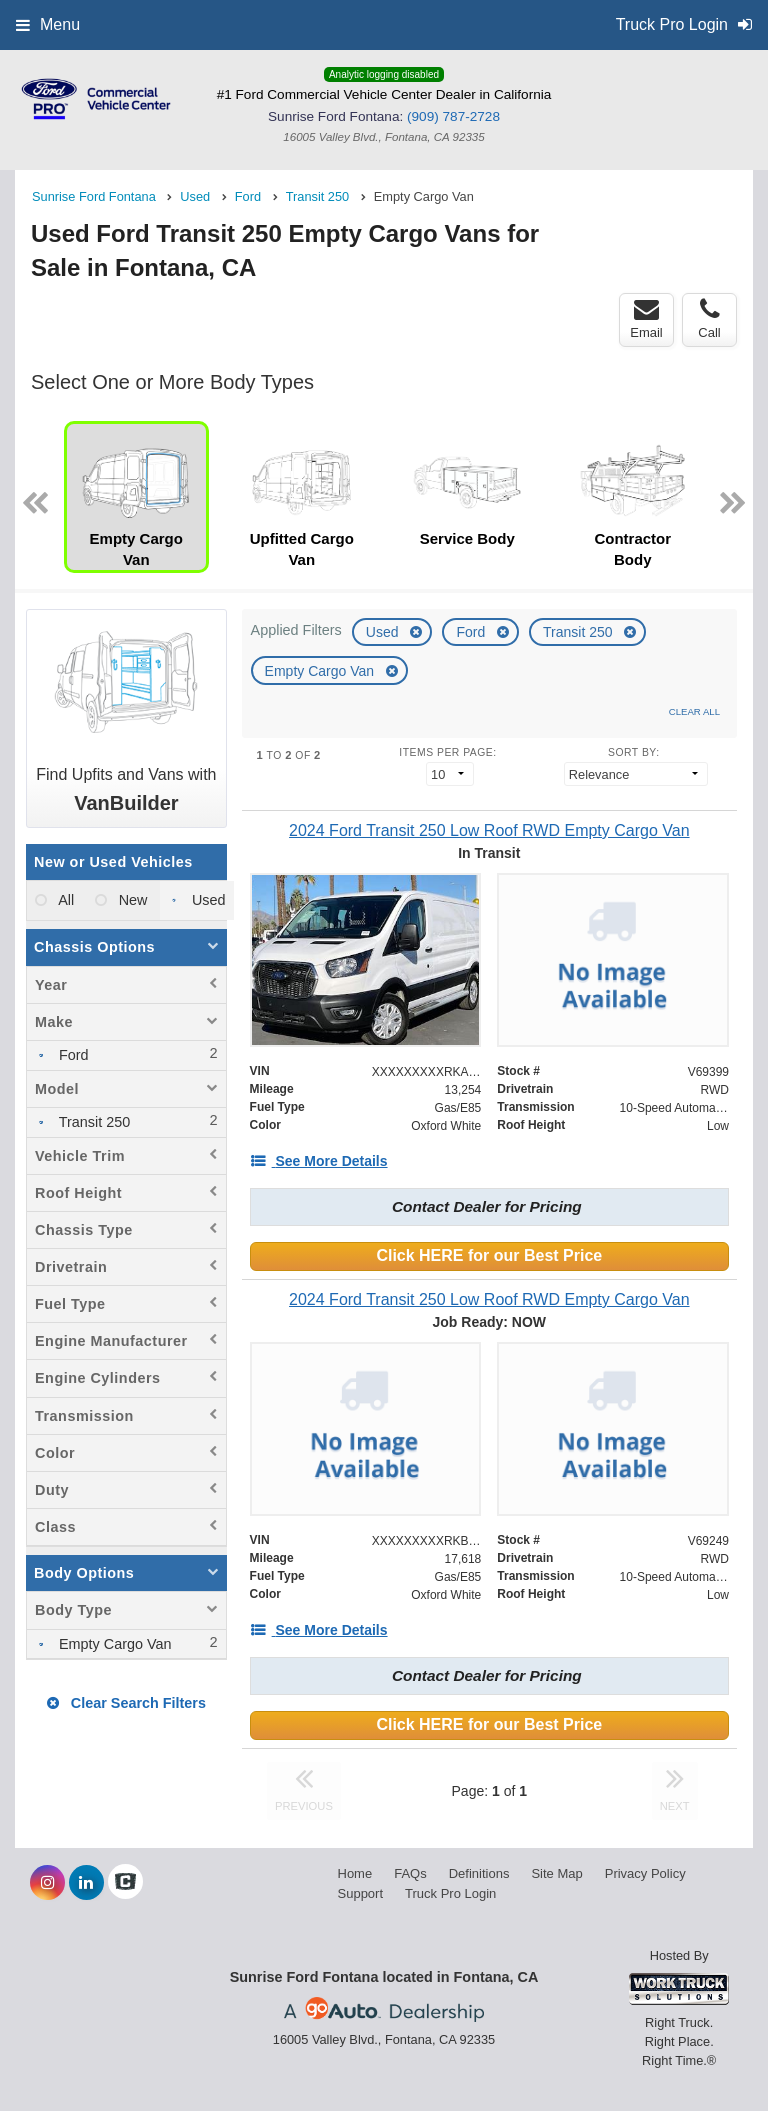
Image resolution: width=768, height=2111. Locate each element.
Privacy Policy (645, 1873)
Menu (48, 24)
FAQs (410, 1873)
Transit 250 (579, 632)
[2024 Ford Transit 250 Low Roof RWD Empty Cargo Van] (489, 830)
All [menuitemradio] (64, 900)
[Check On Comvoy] (125, 1883)
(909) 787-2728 (453, 116)
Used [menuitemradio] (207, 900)
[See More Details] (319, 1161)
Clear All (694, 711)
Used (384, 632)
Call (709, 319)
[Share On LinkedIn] (86, 1883)
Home (355, 1873)
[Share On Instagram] (47, 1883)
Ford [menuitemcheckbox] (72, 1055)
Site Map (556, 1873)
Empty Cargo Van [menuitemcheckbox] (113, 1644)
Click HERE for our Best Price (489, 1255)
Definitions (479, 1873)
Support (361, 1893)
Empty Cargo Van (321, 671)
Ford (472, 632)
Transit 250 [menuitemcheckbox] (92, 1122)
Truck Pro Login (450, 1893)
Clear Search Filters (126, 1703)
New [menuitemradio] (131, 900)
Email (646, 319)
